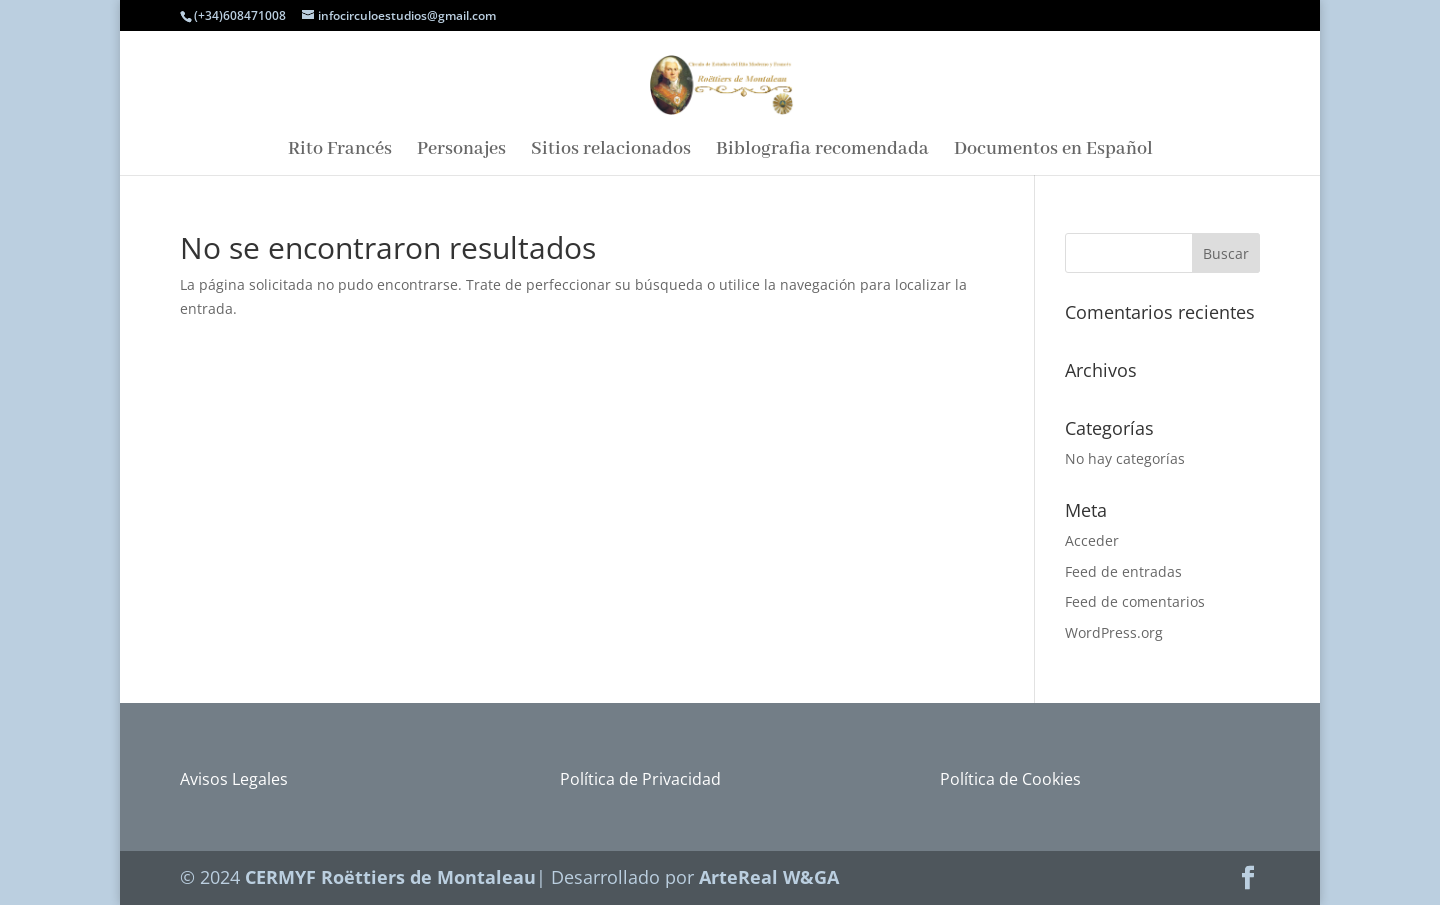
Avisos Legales (234, 779)
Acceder (1092, 540)
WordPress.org (1114, 632)
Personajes (461, 151)
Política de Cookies (1010, 779)
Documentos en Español (1053, 151)
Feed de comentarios (1135, 601)
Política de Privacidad (640, 779)
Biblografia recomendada (822, 151)
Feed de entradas (1123, 571)
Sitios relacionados (611, 151)
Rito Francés (340, 151)
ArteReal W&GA (769, 877)
